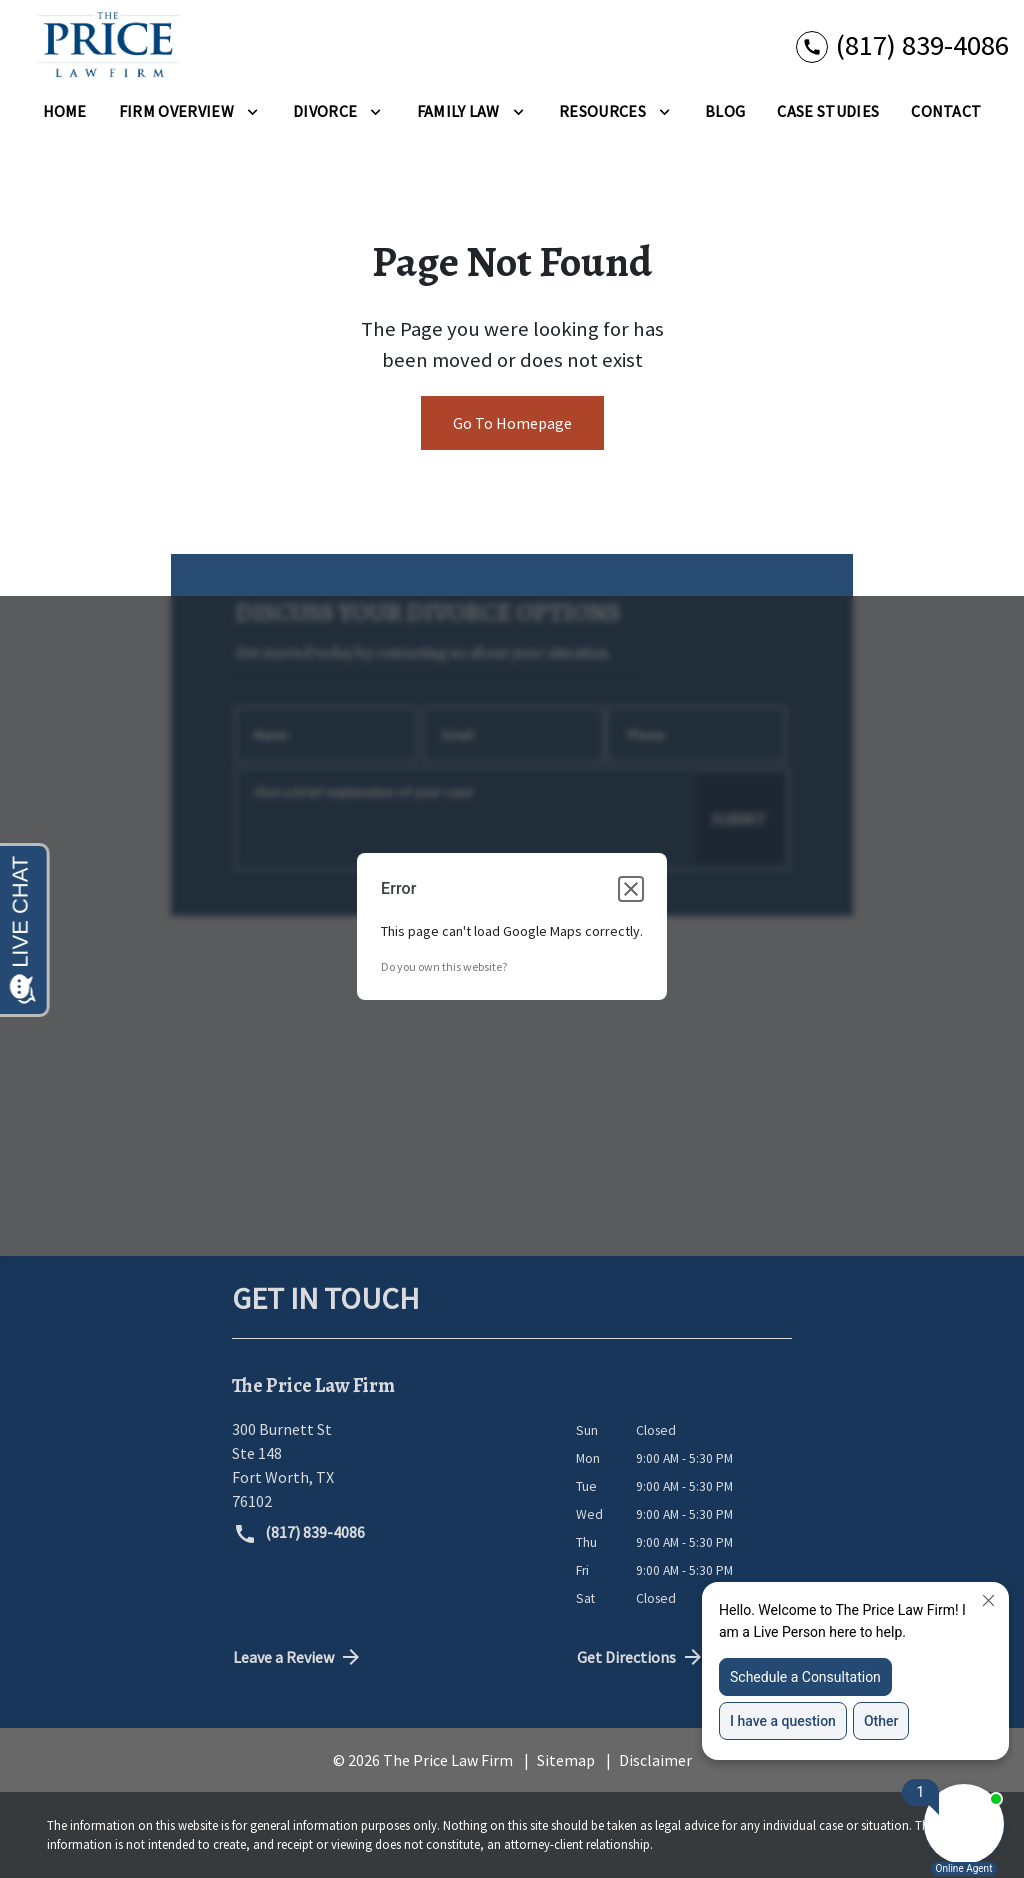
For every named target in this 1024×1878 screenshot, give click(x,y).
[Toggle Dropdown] (252, 111)
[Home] (65, 111)
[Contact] (946, 111)
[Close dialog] (631, 889)
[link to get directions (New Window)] (389, 1465)
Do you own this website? (444, 966)
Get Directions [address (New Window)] (641, 1657)
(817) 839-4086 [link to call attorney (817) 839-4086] (299, 1534)
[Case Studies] (828, 111)
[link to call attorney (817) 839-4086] (902, 45)
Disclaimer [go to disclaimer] (655, 1760)
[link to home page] (102, 45)
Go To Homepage (512, 423)
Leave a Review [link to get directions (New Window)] (298, 1657)
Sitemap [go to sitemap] (566, 1760)
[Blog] (725, 111)
